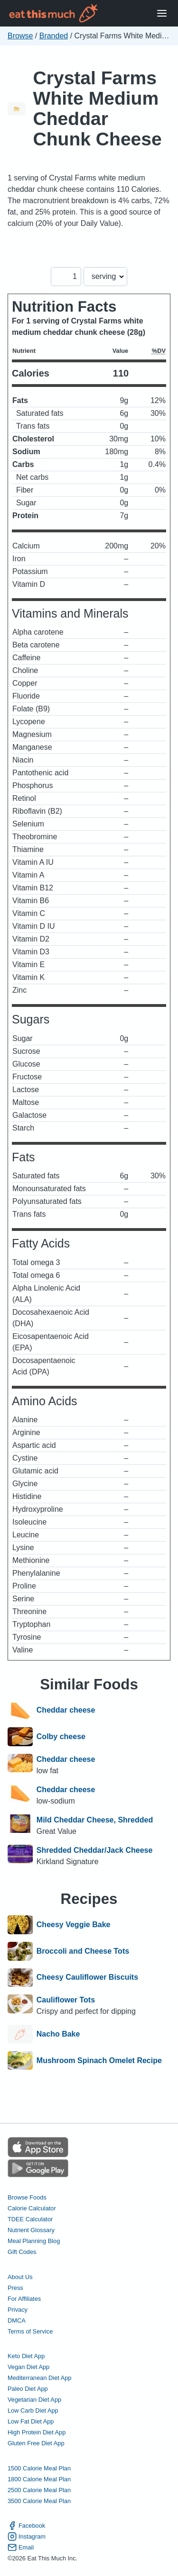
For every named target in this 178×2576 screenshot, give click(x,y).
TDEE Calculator (30, 2219)
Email (21, 2547)
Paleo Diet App (28, 2388)
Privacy (18, 2309)
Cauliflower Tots (66, 2000)
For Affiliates (24, 2298)
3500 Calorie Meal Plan (39, 2500)
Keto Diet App (26, 2356)
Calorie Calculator (32, 2208)
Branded (53, 36)
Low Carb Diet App (33, 2410)
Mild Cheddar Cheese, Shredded (95, 1820)
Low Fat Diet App (31, 2421)
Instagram (27, 2536)
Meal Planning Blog (34, 2240)
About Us (20, 2276)
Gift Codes (22, 2251)
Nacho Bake (58, 2034)
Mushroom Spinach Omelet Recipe (99, 2060)
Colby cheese (61, 1736)
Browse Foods (27, 2197)
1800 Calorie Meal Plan (39, 2479)
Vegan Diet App (28, 2366)
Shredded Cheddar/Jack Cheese (95, 1850)
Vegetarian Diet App (34, 2399)
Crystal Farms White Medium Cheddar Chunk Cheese (97, 108)
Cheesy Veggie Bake (74, 1924)
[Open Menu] (161, 13)
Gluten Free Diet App (36, 2443)
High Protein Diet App (37, 2432)
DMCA (17, 2320)
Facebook (26, 2525)
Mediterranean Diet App (39, 2377)
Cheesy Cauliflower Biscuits (87, 1977)
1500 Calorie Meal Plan (39, 2468)
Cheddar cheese (66, 1710)
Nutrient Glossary (31, 2230)
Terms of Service (30, 2331)
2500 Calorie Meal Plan (39, 2490)
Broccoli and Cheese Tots (83, 1951)
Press (15, 2287)
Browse (20, 36)
